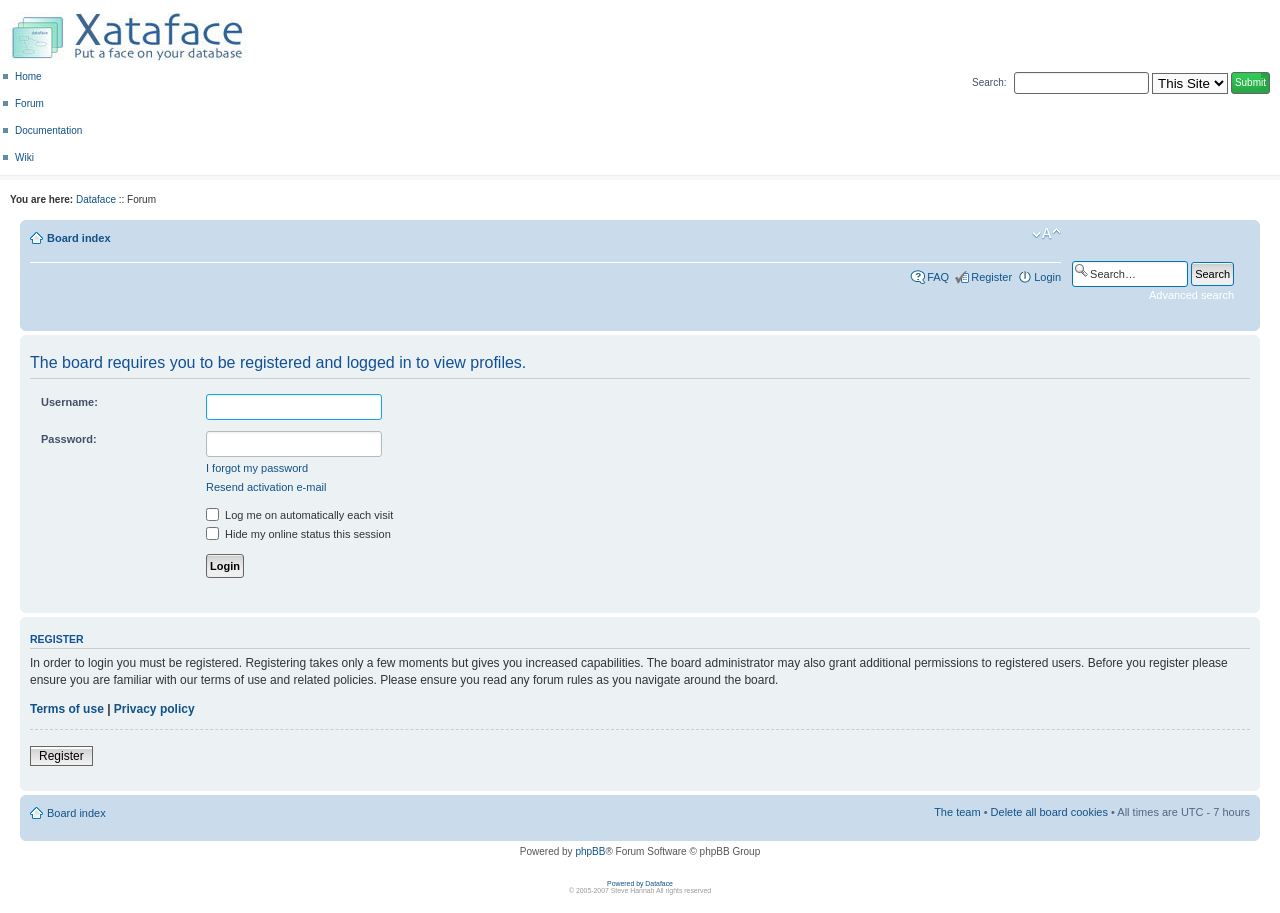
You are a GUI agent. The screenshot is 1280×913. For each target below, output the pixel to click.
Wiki (24, 157)
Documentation (48, 130)
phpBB (590, 851)
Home (28, 76)
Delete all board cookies (1049, 812)
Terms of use (67, 709)
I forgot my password (257, 468)
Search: (989, 82)
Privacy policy (154, 709)
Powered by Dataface (640, 883)
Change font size (1046, 234)
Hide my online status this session (298, 534)
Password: (69, 439)
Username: (69, 402)
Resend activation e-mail (266, 487)
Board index (79, 238)
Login (1047, 277)
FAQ (938, 277)
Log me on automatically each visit (299, 515)
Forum (29, 103)
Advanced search (1191, 295)
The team (957, 812)
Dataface (96, 199)
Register (991, 277)
